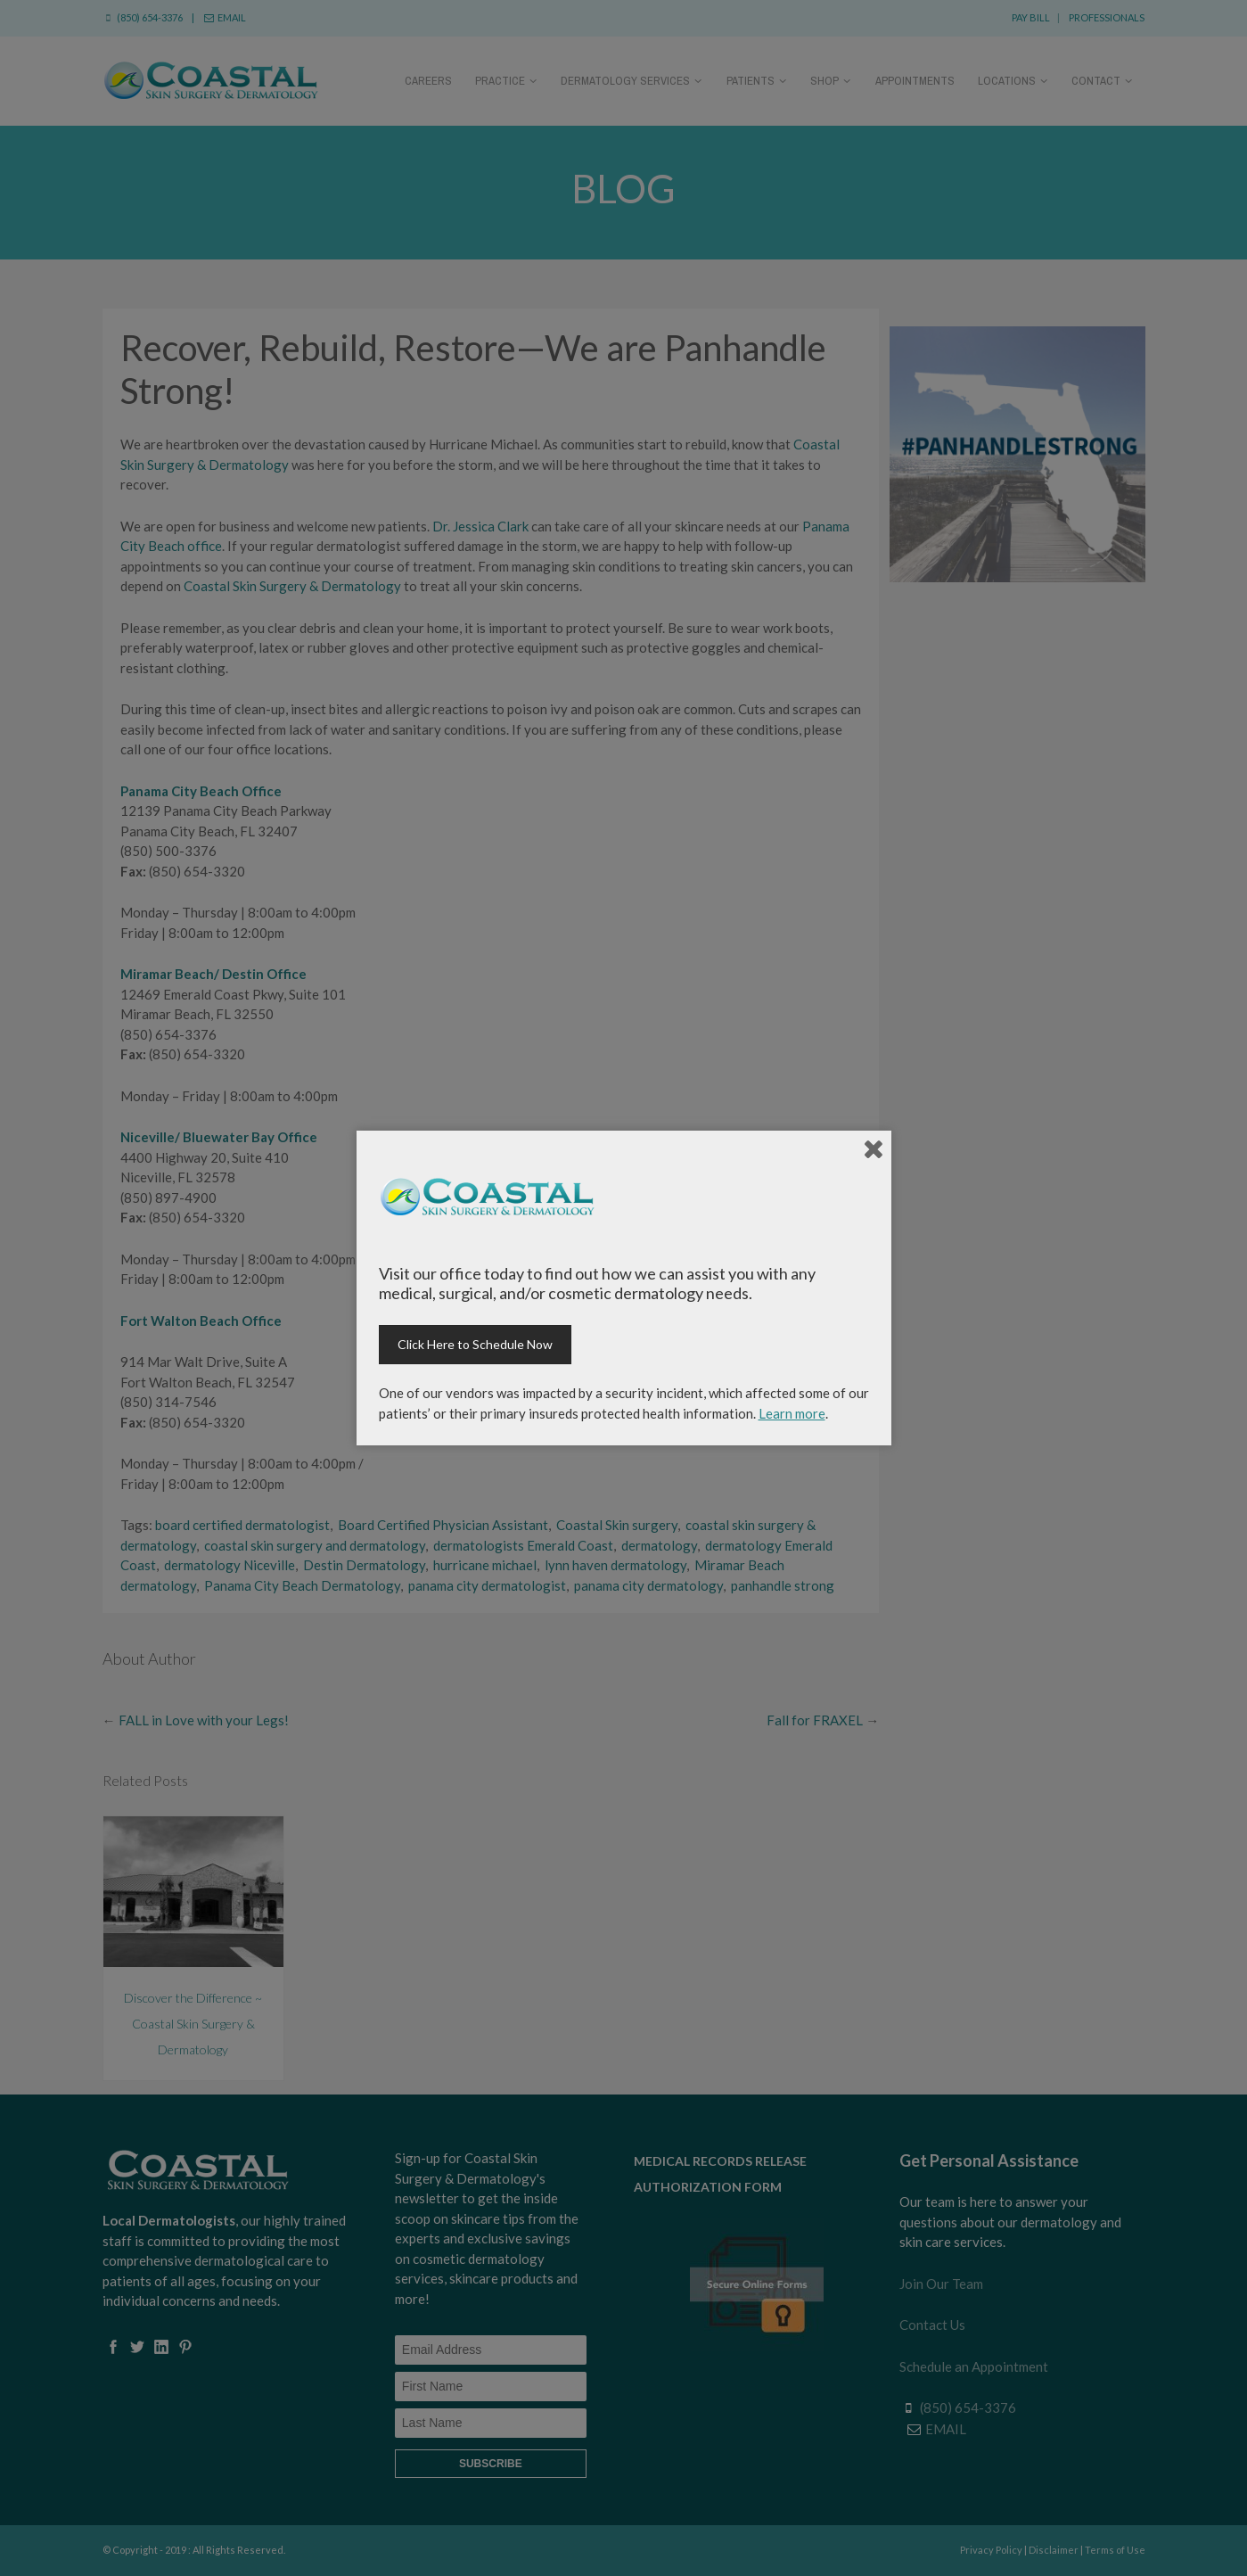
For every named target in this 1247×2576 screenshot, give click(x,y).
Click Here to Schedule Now (475, 1344)
